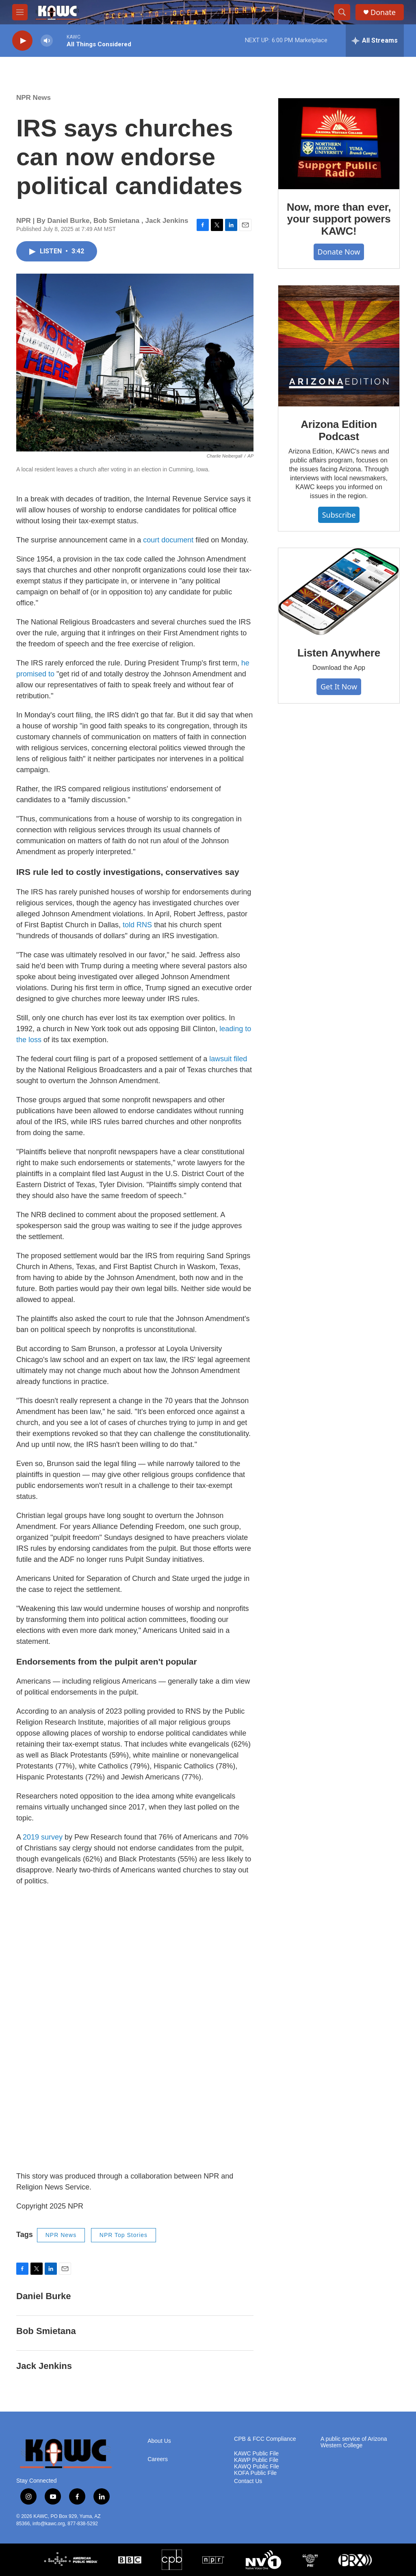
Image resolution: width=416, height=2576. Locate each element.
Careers (157, 2459)
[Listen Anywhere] (338, 591)
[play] (22, 40)
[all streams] (375, 40)
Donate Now (339, 252)
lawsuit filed (228, 1059)
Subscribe (339, 515)
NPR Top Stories (123, 2235)
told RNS (137, 925)
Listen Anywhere (338, 653)
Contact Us (248, 2481)
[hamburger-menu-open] (20, 12)
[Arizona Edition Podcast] (338, 345)
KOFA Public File (255, 2473)
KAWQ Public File (256, 2467)
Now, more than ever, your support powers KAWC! (339, 219)
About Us (159, 2441)
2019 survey (43, 1837)
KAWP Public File (256, 2460)
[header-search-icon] (342, 12)
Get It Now (339, 686)
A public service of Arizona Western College (354, 2442)
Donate (383, 12)
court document (167, 540)
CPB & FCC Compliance (265, 2439)
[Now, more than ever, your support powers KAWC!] (338, 143)
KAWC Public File (256, 2454)
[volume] (47, 41)
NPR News (33, 97)
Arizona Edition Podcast (339, 430)
